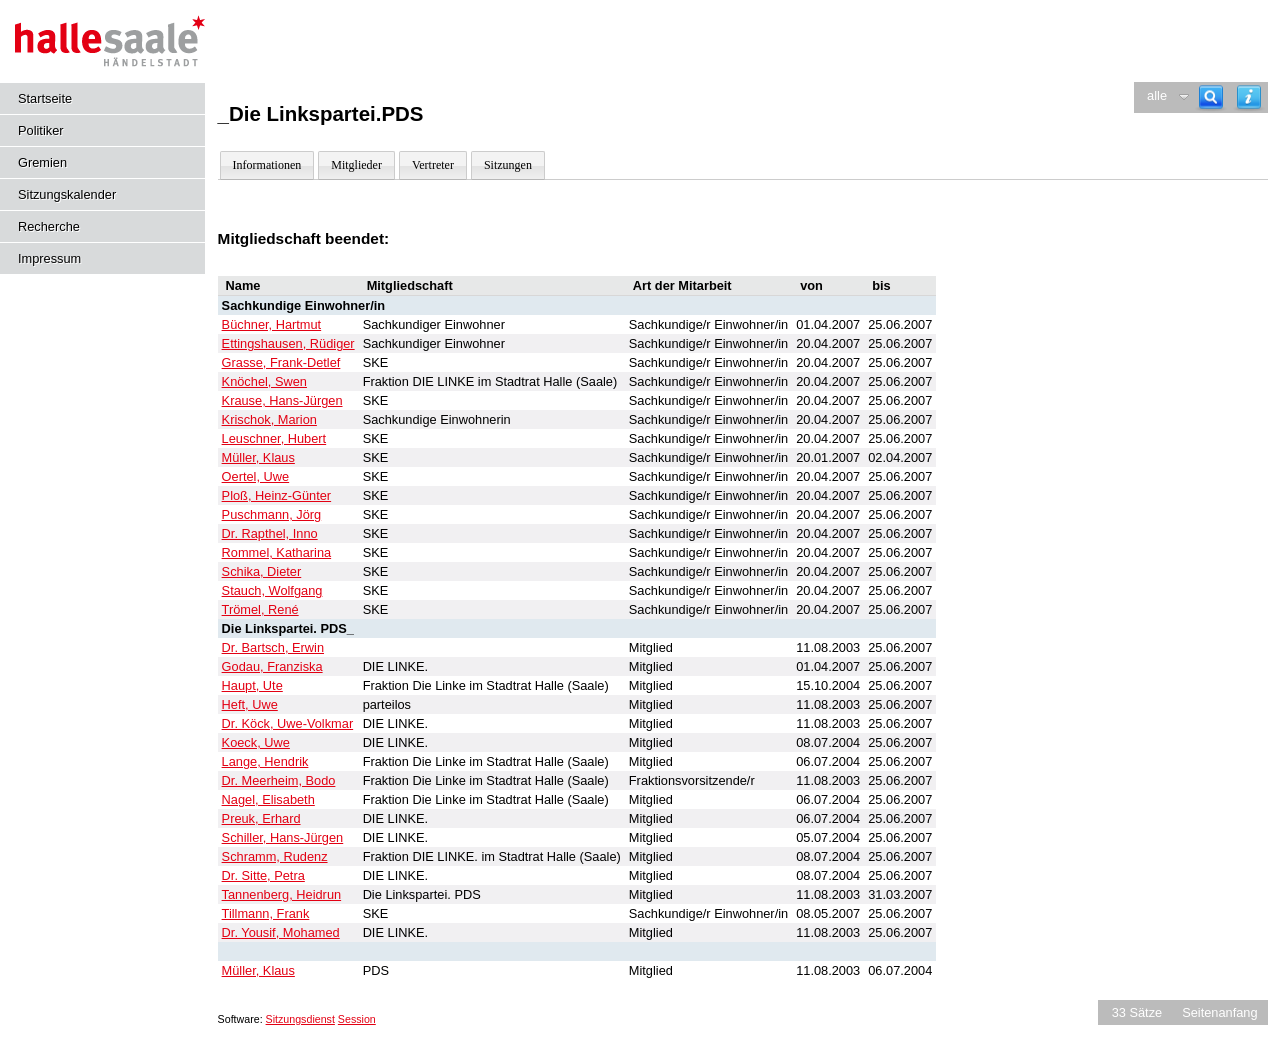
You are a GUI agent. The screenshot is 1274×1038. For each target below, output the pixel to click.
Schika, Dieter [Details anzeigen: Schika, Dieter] (262, 571)
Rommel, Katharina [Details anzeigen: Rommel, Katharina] (277, 552)
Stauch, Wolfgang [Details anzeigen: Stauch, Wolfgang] (272, 590)
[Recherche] (1211, 97)
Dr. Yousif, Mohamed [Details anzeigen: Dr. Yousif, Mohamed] (281, 932)
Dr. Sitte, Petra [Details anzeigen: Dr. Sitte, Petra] (263, 875)
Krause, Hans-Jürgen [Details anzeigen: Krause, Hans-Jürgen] (282, 400)
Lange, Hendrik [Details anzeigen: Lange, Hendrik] (265, 761)
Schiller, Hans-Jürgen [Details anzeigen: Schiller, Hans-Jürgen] (283, 837)
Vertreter (433, 165)
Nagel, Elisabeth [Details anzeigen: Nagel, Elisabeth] (268, 799)
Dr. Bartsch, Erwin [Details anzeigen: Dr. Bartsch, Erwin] (273, 647)
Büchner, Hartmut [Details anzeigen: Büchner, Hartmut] (272, 324)
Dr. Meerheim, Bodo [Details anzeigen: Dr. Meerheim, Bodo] (279, 780)
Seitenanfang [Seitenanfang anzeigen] (1219, 1012)
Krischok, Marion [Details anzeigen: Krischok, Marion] (269, 419)
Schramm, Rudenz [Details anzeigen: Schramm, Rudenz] (275, 856)
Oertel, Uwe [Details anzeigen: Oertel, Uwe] (256, 476)
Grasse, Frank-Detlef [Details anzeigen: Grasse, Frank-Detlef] (281, 362)
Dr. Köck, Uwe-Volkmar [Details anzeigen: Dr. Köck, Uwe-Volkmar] (288, 723)
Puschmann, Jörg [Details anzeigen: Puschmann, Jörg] (272, 514)
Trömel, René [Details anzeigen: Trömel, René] (260, 609)
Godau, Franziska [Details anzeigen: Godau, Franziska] (272, 666)
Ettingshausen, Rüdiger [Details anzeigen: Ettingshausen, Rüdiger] (288, 343)
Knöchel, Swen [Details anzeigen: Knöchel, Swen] (264, 381)
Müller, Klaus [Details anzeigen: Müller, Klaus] (258, 457)
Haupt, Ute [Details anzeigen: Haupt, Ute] (252, 685)
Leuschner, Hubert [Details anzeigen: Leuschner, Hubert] (274, 438)
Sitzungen (508, 165)
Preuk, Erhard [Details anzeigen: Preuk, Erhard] (261, 818)
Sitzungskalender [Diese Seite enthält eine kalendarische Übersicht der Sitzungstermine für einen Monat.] (67, 194)
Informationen (267, 165)
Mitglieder (356, 165)
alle (1157, 95)
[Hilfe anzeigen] (1249, 97)
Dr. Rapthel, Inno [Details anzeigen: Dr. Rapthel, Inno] (270, 533)
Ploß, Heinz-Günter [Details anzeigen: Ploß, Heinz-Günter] (277, 495)
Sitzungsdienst (300, 1019)
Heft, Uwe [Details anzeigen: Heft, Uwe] (250, 704)
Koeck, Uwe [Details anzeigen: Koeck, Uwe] (256, 742)
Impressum (49, 258)
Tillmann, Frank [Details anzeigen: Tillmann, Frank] (266, 913)
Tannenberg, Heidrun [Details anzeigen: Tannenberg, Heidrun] (282, 894)
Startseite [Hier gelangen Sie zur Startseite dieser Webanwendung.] (45, 98)
